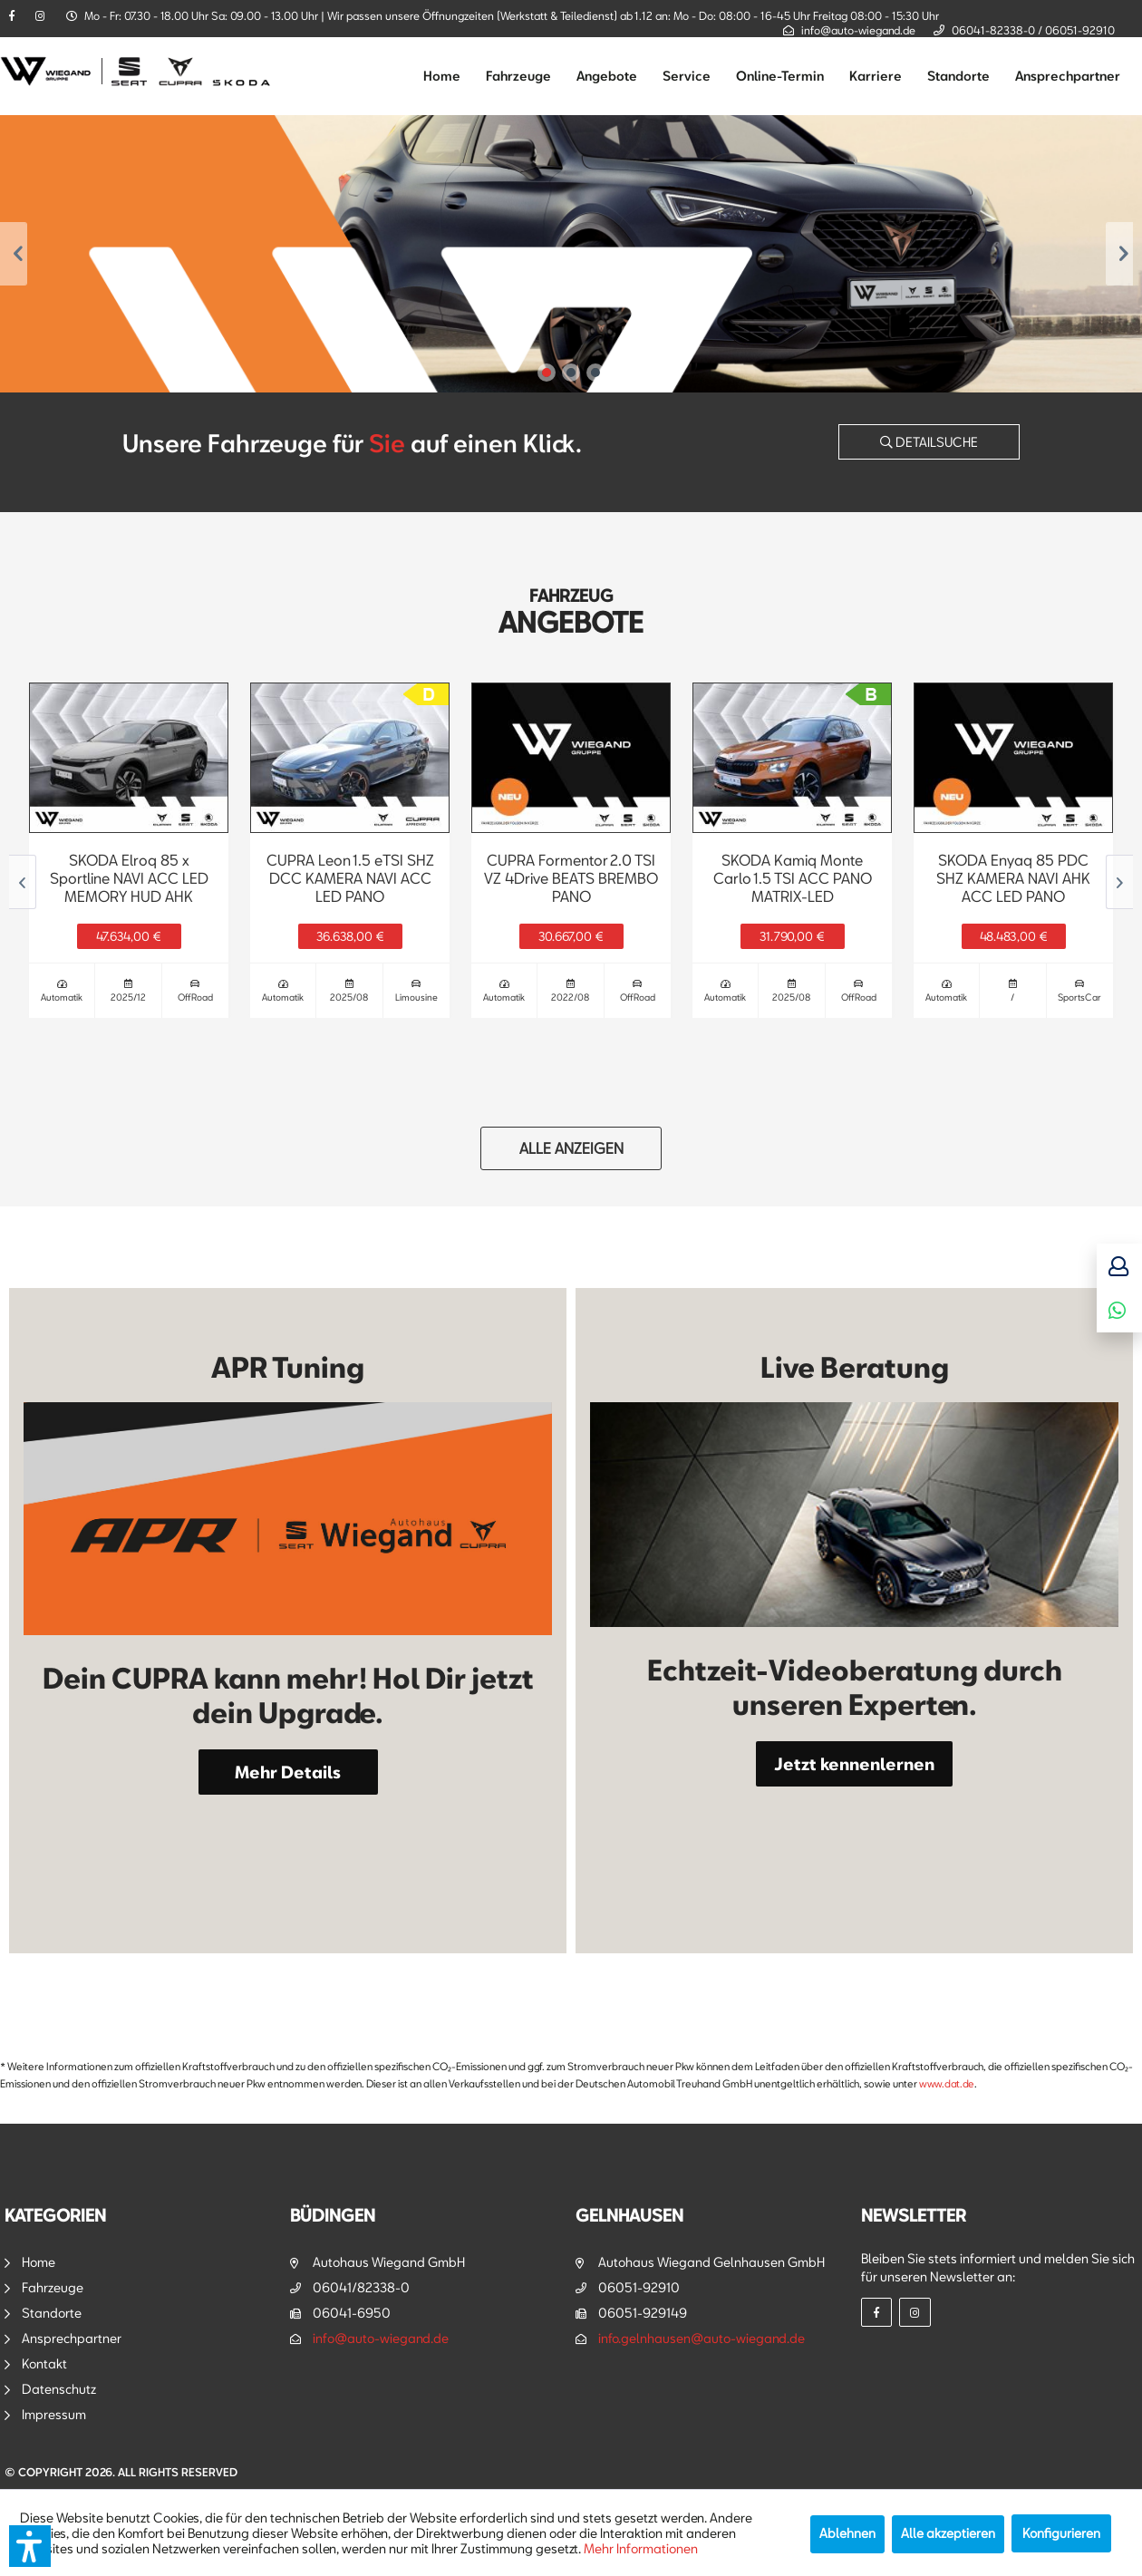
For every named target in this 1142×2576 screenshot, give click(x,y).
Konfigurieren (1061, 2533)
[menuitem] (442, 76)
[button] (30, 2546)
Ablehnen (847, 2533)
